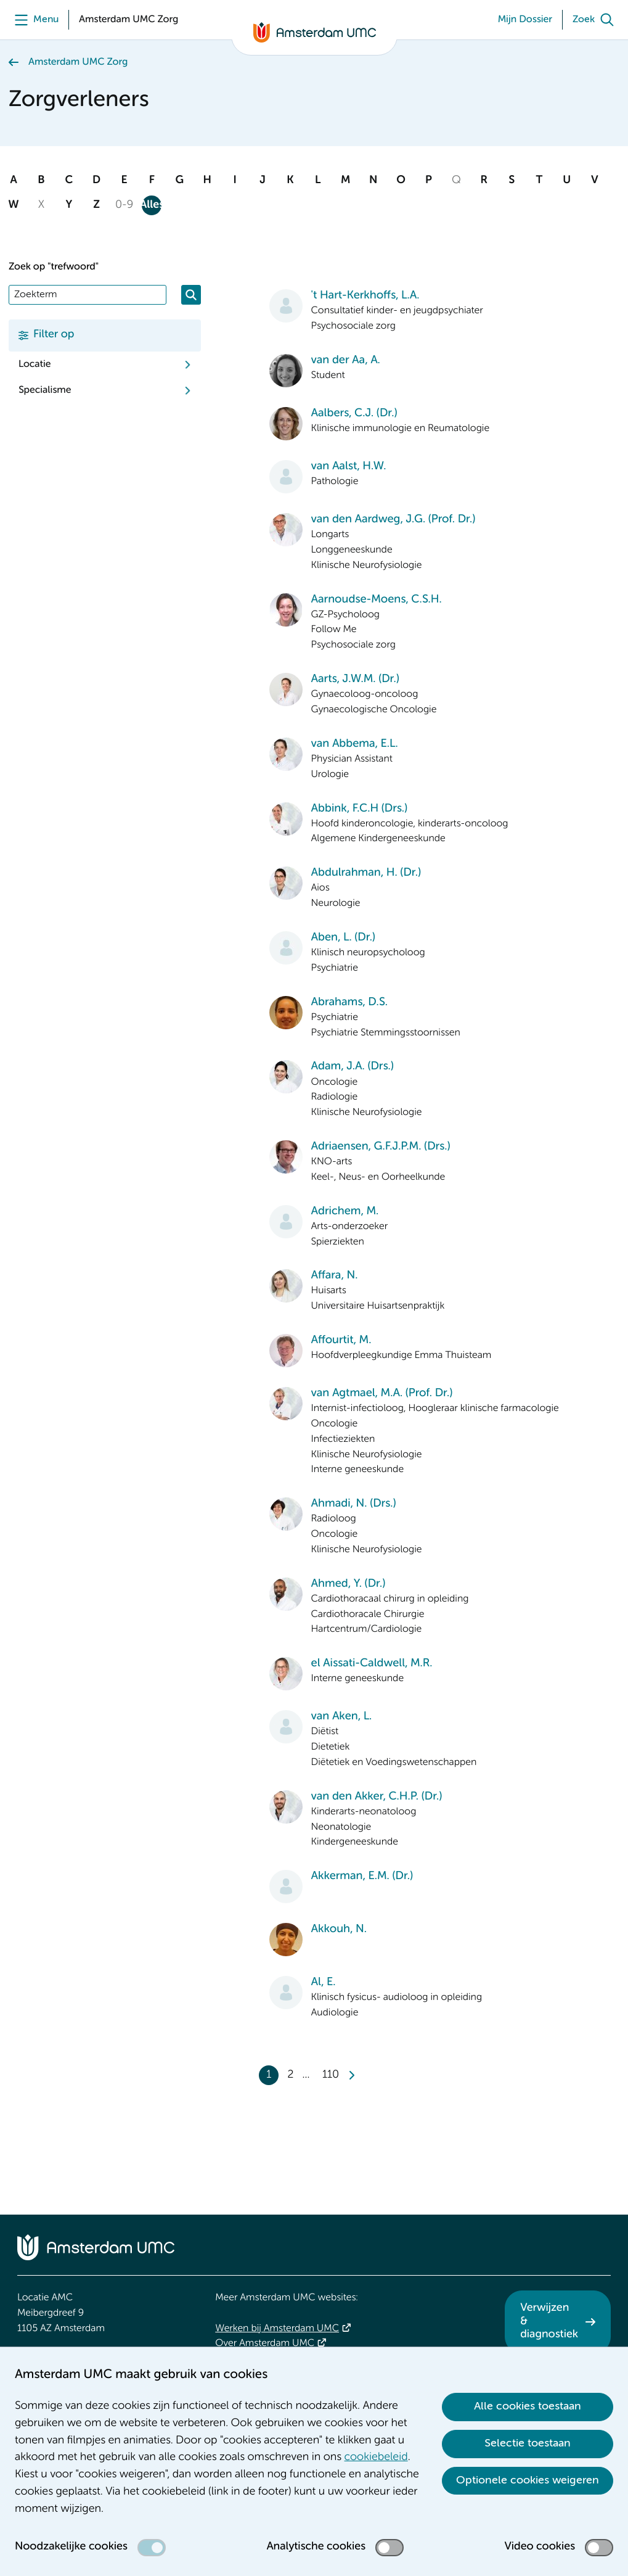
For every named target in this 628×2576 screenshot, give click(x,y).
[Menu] (34, 20)
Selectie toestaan (527, 2443)
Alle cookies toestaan (527, 2406)
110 (330, 2075)
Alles (151, 205)
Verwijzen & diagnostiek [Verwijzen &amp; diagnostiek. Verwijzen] (549, 2321)
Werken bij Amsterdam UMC (277, 2329)
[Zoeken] (191, 295)
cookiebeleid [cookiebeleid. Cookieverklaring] (376, 2457)
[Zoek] (596, 20)
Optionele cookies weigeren (527, 2480)
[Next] (351, 2075)
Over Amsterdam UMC (264, 2343)
